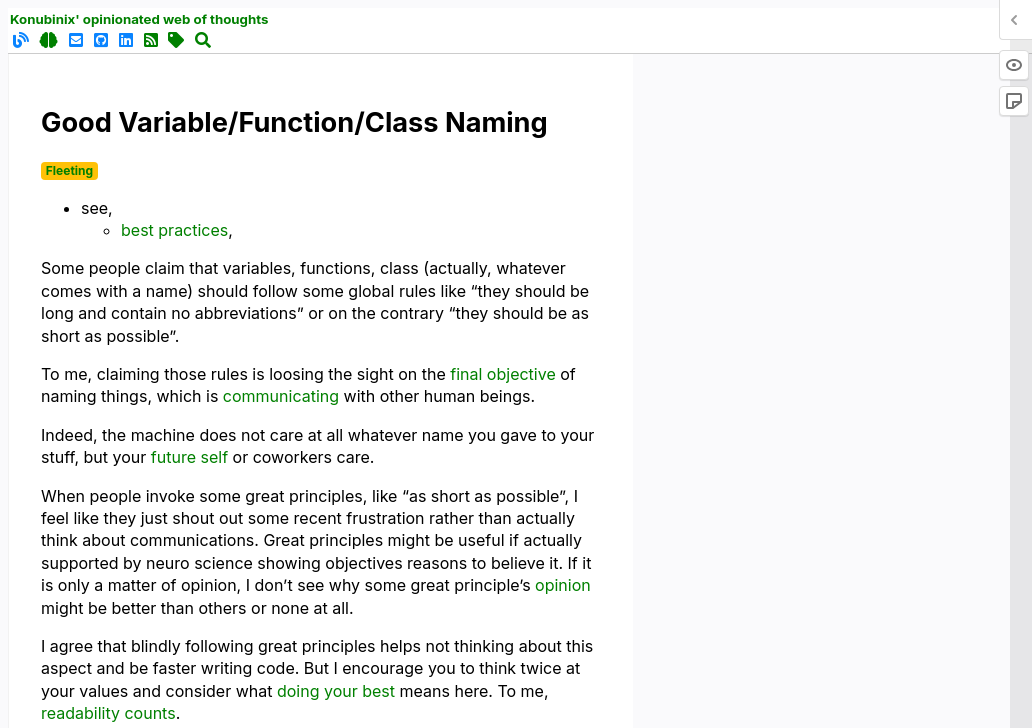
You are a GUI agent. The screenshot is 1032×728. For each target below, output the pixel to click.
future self (189, 457)
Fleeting (69, 170)
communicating (281, 396)
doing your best (336, 691)
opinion (563, 585)
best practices (174, 230)
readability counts (108, 713)
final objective (502, 374)
